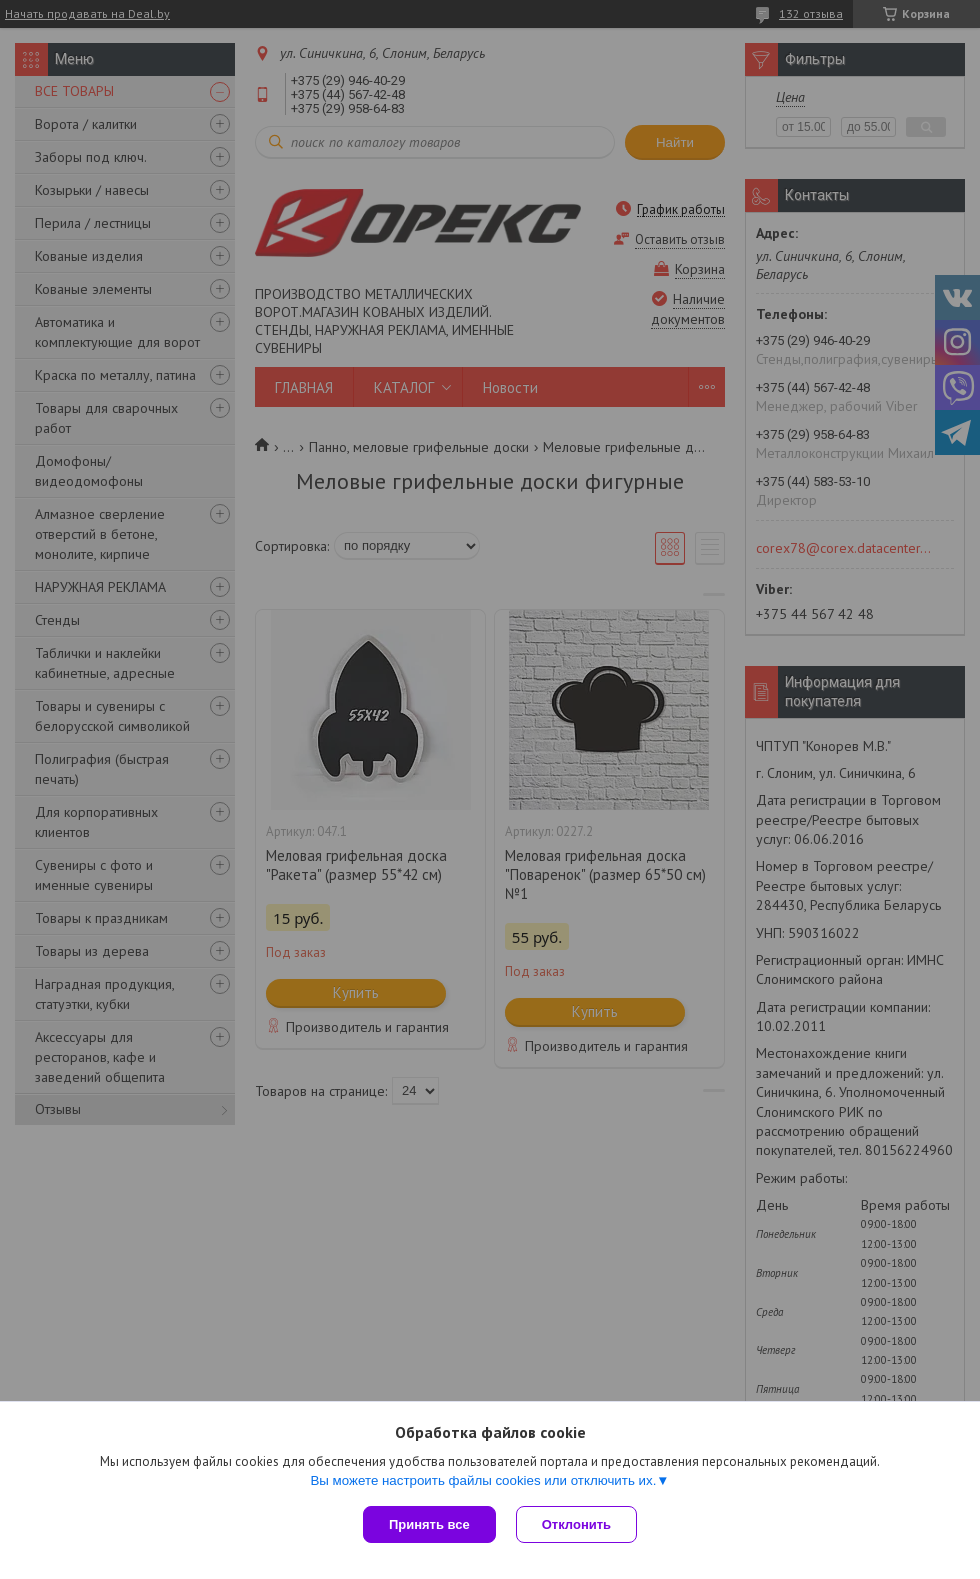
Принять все (429, 1524)
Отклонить (576, 1524)
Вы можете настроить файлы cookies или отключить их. (483, 1480)
